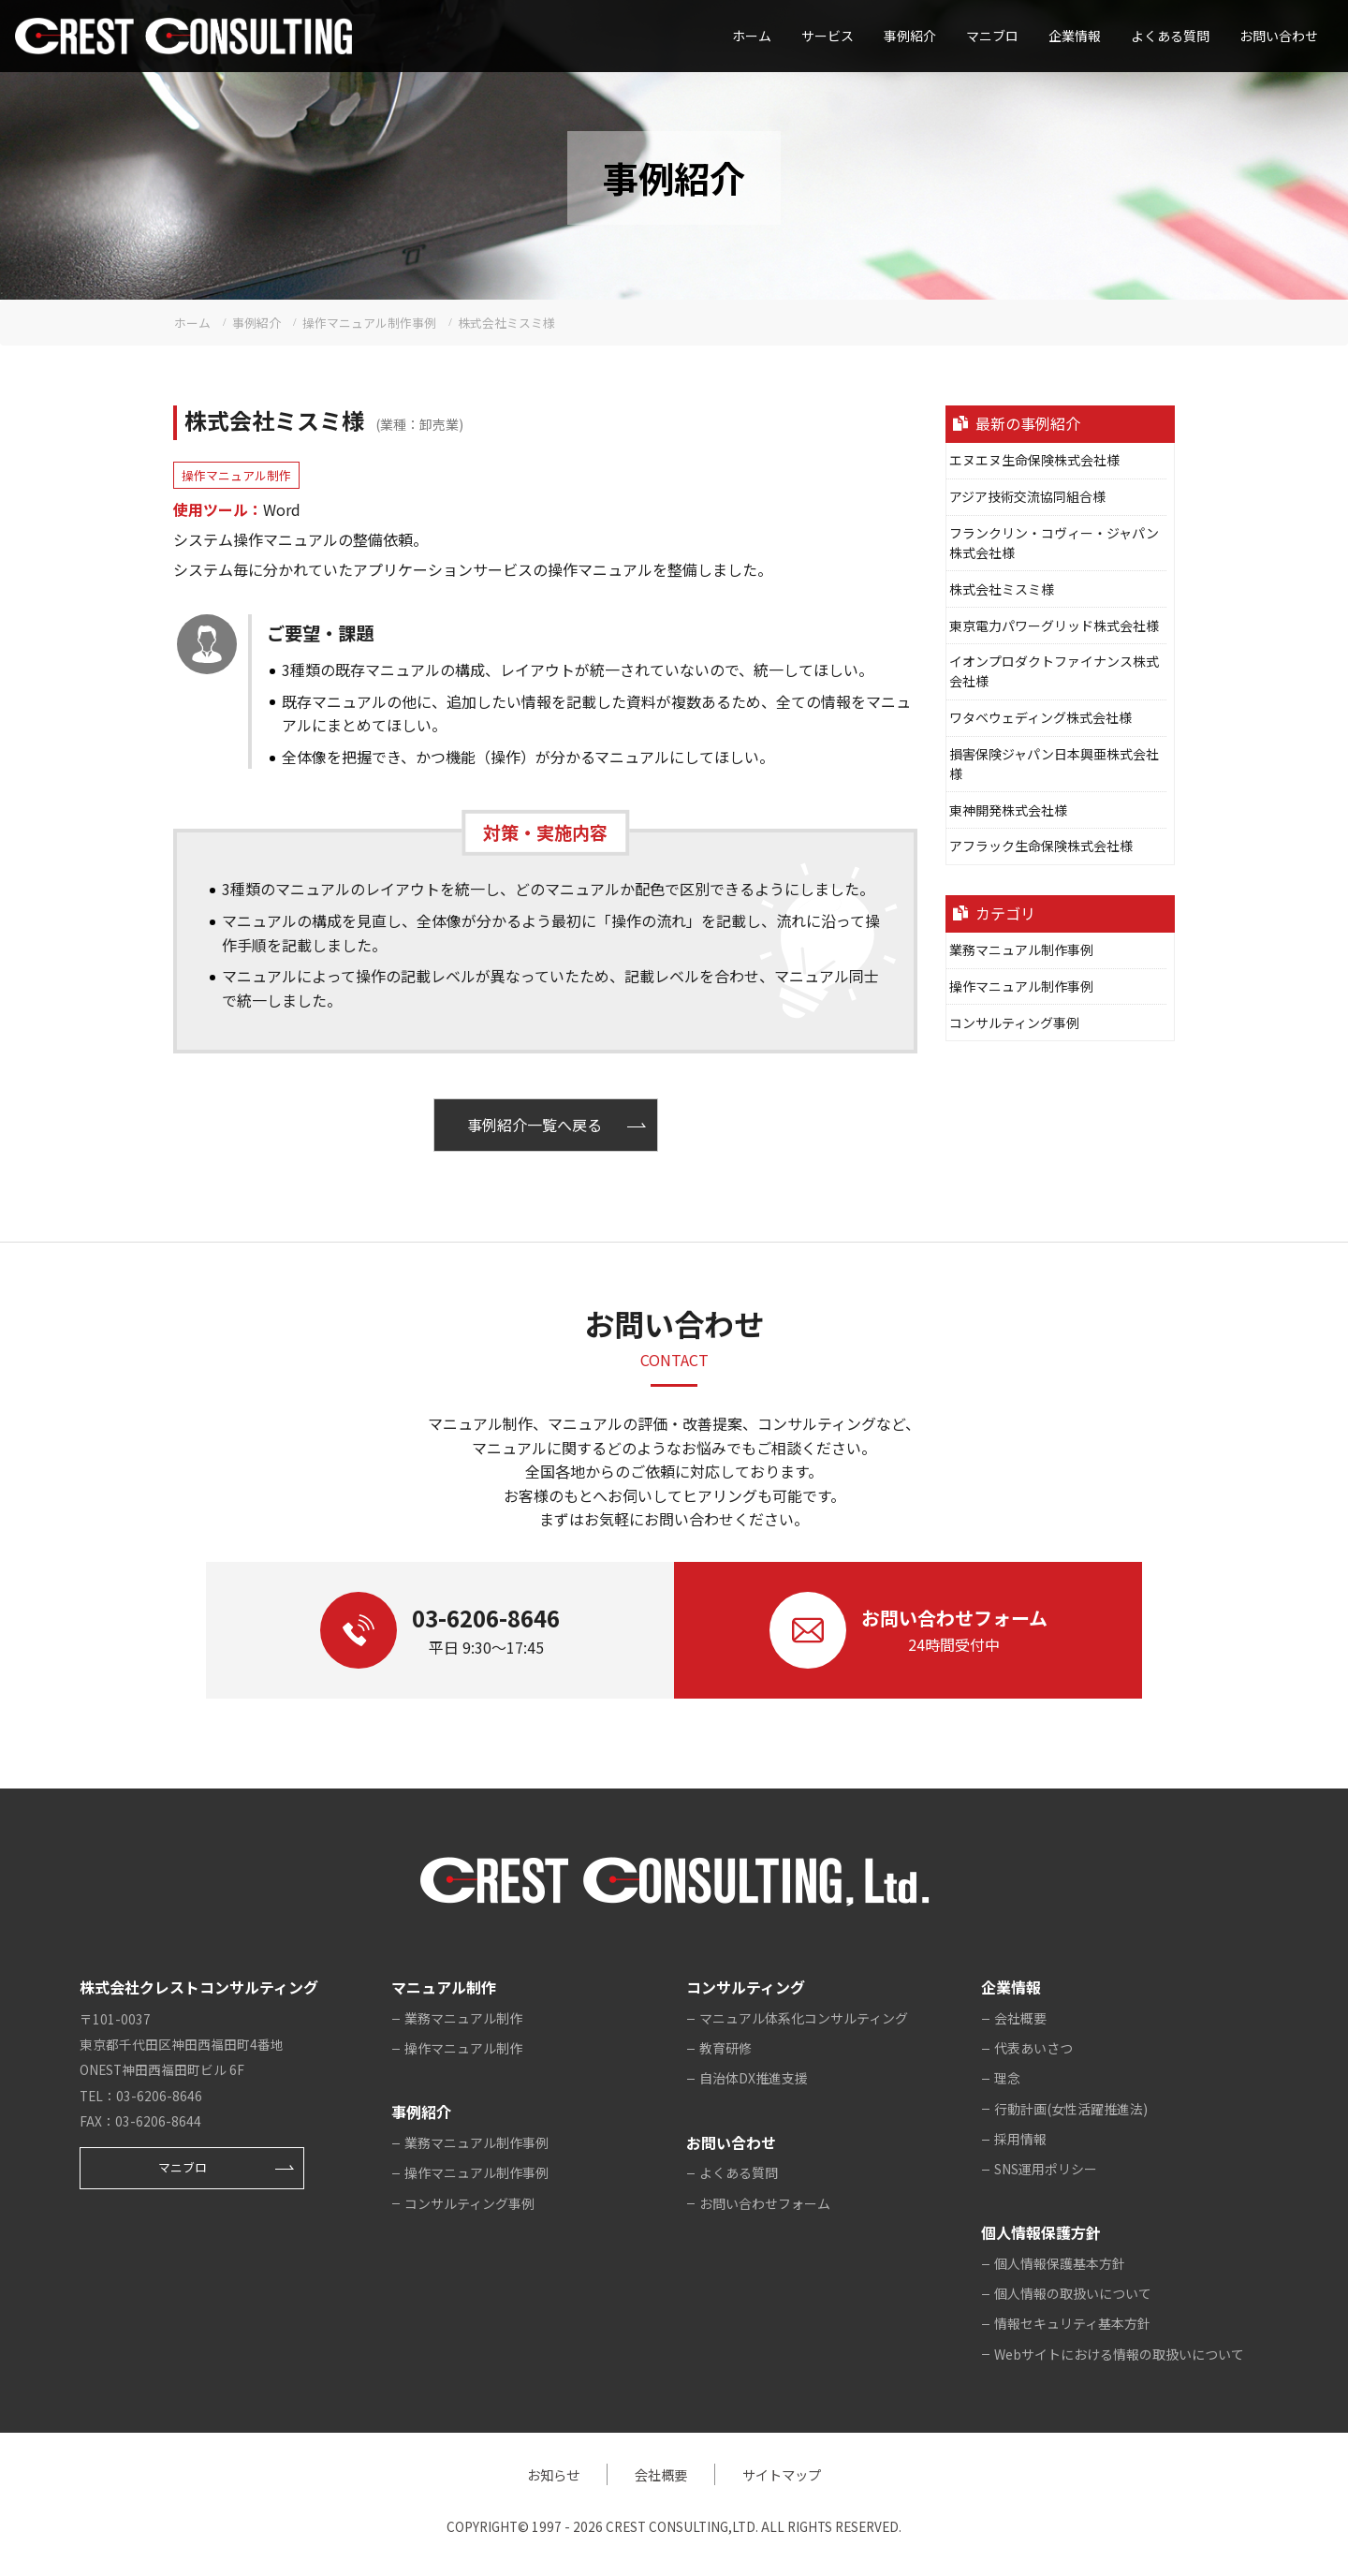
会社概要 (1020, 2018)
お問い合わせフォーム (764, 2203)
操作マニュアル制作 (236, 475)
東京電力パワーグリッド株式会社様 (1054, 625)
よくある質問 (1170, 35)
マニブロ (182, 2167)
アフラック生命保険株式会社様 (1041, 845)
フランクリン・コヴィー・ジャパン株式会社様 (1054, 542)
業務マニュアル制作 (463, 2018)
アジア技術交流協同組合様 (1027, 496)
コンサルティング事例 (1014, 1022)
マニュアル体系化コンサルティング (803, 2018)
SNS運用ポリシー (1045, 2168)
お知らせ (553, 2474)
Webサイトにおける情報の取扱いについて (1119, 2354)
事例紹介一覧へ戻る (534, 1124)
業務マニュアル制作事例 (1021, 949)
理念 (1007, 2077)
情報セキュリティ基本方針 (1072, 2323)
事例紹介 (910, 35)
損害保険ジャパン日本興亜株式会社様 (1054, 763)
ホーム (751, 35)
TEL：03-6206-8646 (141, 2095)
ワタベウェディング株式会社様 (1040, 717)
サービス (827, 35)
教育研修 (725, 2048)
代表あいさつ (1033, 2048)
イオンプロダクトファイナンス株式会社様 (1054, 671)
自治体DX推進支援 (753, 2077)
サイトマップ (781, 2474)
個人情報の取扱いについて (1072, 2293)
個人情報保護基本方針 (1059, 2263)
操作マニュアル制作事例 (1021, 986)
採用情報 (1020, 2138)
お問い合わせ (1278, 35)
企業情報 (1074, 35)
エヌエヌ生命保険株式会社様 (1034, 459)
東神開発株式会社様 (1008, 810)
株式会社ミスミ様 (1001, 589)
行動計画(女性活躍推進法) (1071, 2108)
